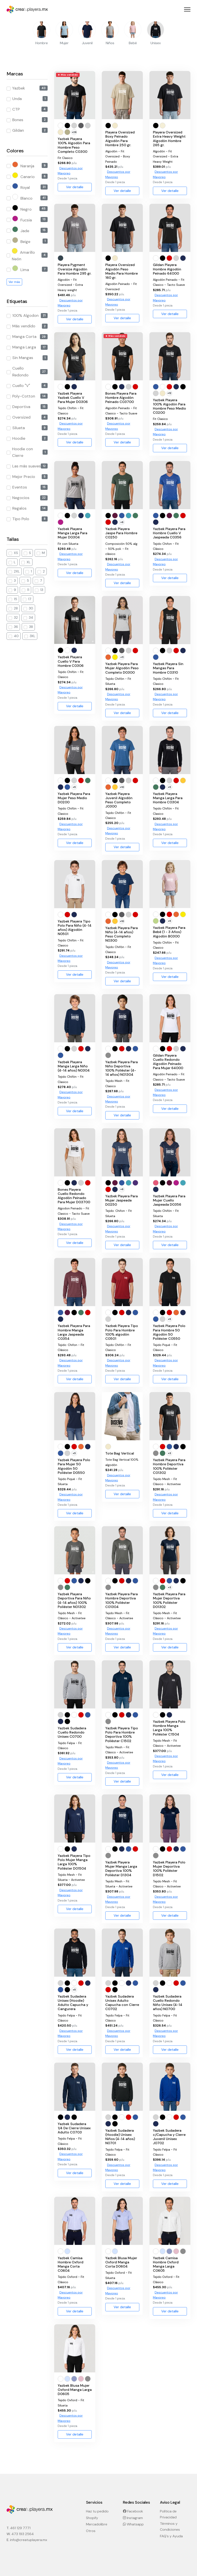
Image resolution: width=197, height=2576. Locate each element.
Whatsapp (133, 2524)
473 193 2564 (22, 2534)
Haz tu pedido (97, 2511)
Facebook (133, 2511)
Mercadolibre (96, 2524)
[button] (187, 9)
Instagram (133, 2518)
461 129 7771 (20, 2528)
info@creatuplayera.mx (28, 2540)
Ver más (14, 282)
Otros (90, 2531)
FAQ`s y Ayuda (171, 2536)
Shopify (92, 2518)
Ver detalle (74, 187)
